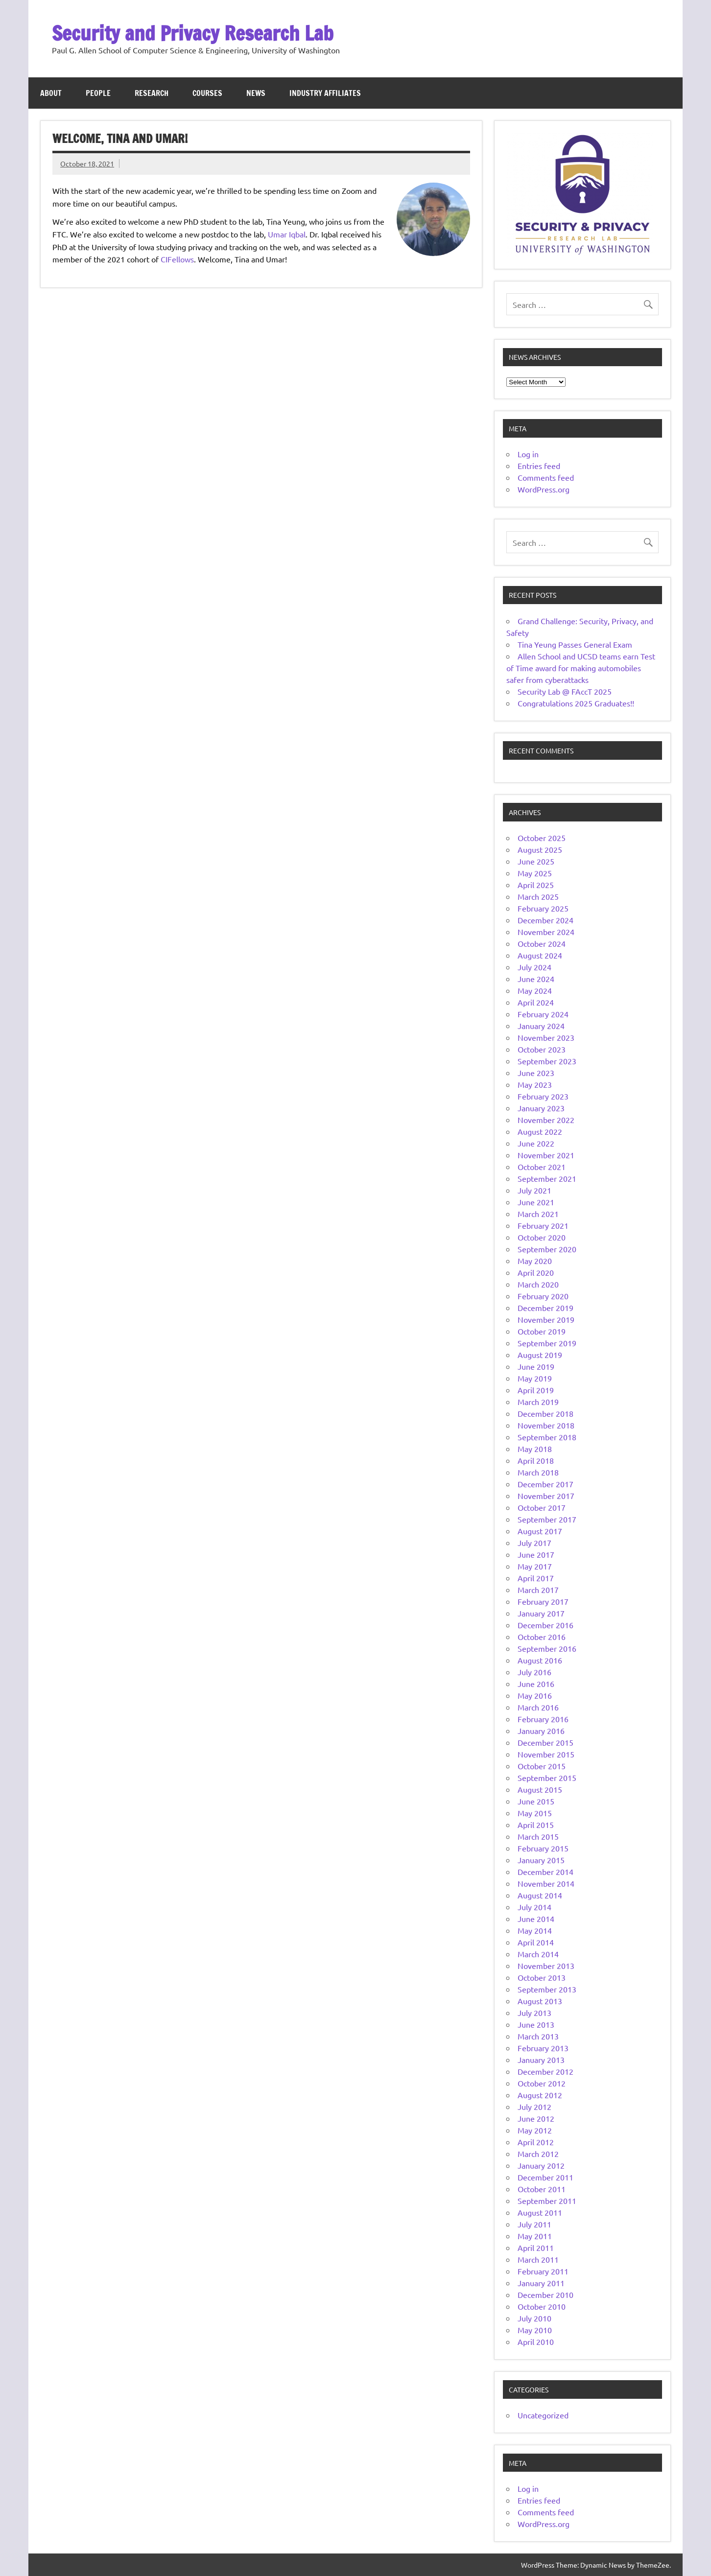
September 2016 (547, 1648)
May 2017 (535, 1566)
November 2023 (546, 1037)
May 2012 (535, 2130)
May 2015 (535, 1813)
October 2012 (542, 2083)
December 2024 (545, 920)
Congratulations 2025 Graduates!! (576, 703)
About (51, 93)
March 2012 (538, 2153)
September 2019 (547, 1343)
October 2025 (542, 838)
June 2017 (536, 1554)
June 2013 (536, 2024)
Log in (528, 454)
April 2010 (536, 2341)
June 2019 (536, 1366)
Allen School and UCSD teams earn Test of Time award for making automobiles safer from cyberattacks (580, 667)
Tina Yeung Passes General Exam (575, 644)
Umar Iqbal (287, 234)
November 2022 (546, 1119)
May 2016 (535, 1695)
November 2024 (546, 932)
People (98, 93)
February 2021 (543, 1225)
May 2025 (535, 873)
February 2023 (543, 1096)
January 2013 (541, 2059)
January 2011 (541, 2283)
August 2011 (540, 2212)
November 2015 (546, 1754)
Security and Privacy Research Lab (192, 33)
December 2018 (545, 1413)
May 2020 (535, 1260)
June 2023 (536, 1072)
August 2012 (540, 2095)
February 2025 (543, 908)
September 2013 (547, 1989)
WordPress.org (543, 489)
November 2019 (546, 1319)
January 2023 (541, 1108)
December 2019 (545, 1307)
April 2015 (536, 1824)
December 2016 (545, 1625)
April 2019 (536, 1390)
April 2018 (536, 1460)
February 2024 (543, 1014)
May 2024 (535, 990)
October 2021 (542, 1166)
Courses (207, 93)
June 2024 (536, 979)
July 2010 (534, 2318)
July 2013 (534, 2012)
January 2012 (541, 2165)
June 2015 (536, 1801)
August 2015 (540, 1789)
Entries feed (539, 465)
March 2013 (538, 2036)
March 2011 (538, 2259)
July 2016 (534, 1672)
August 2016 (540, 1660)
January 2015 (541, 1860)
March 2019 (538, 1401)
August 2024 (540, 955)
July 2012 (534, 2106)
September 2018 (547, 1437)
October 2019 (542, 1331)
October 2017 (542, 1507)
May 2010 (535, 2330)
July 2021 (534, 1190)
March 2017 (538, 1589)
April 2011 (536, 2247)
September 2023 (547, 1061)
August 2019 (540, 1354)
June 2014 (536, 1918)
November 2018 (546, 1425)
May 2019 (535, 1378)
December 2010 (545, 2294)
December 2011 (545, 2177)
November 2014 (546, 1883)
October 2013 (542, 1977)
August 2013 (540, 2001)
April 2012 (536, 2142)
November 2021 (546, 1155)
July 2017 (534, 1542)
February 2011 (543, 2271)
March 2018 (538, 1472)
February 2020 (543, 1296)
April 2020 (536, 1272)
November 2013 (546, 1965)
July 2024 (534, 967)
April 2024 (536, 1002)
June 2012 (536, 2118)
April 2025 (536, 885)
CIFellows (177, 259)
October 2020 (542, 1237)
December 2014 (545, 1871)
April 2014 (536, 1942)
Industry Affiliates (325, 93)
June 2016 (536, 1683)
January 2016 (541, 1730)
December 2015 (545, 1742)
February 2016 (543, 1719)
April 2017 (536, 1578)
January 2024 (541, 1025)
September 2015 (547, 1777)
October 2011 (542, 2189)
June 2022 (536, 1143)
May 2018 (535, 1448)
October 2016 (542, 1636)
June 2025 (536, 861)
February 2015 (543, 1848)
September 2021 (547, 1178)
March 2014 (538, 1954)
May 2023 (535, 1084)
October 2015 (542, 1766)
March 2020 (538, 1284)
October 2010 (542, 2306)
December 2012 (545, 2071)
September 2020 (547, 1249)
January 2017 (541, 1613)
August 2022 (540, 1131)
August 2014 (540, 1895)
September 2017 (547, 1519)
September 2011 (547, 2200)
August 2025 (540, 849)
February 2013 (543, 2048)
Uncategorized (543, 2415)
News (255, 93)
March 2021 (538, 1213)
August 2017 (540, 1531)
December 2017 (545, 1484)
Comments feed (546, 477)
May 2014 (535, 1930)
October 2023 (542, 1049)
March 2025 (538, 896)
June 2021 (536, 1202)
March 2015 (538, 1836)
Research (151, 93)
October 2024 (542, 943)
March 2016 (538, 1707)
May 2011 (535, 2236)
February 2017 (543, 1601)
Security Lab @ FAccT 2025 (565, 691)
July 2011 (534, 2224)
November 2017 (546, 1495)
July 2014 (534, 1907)
